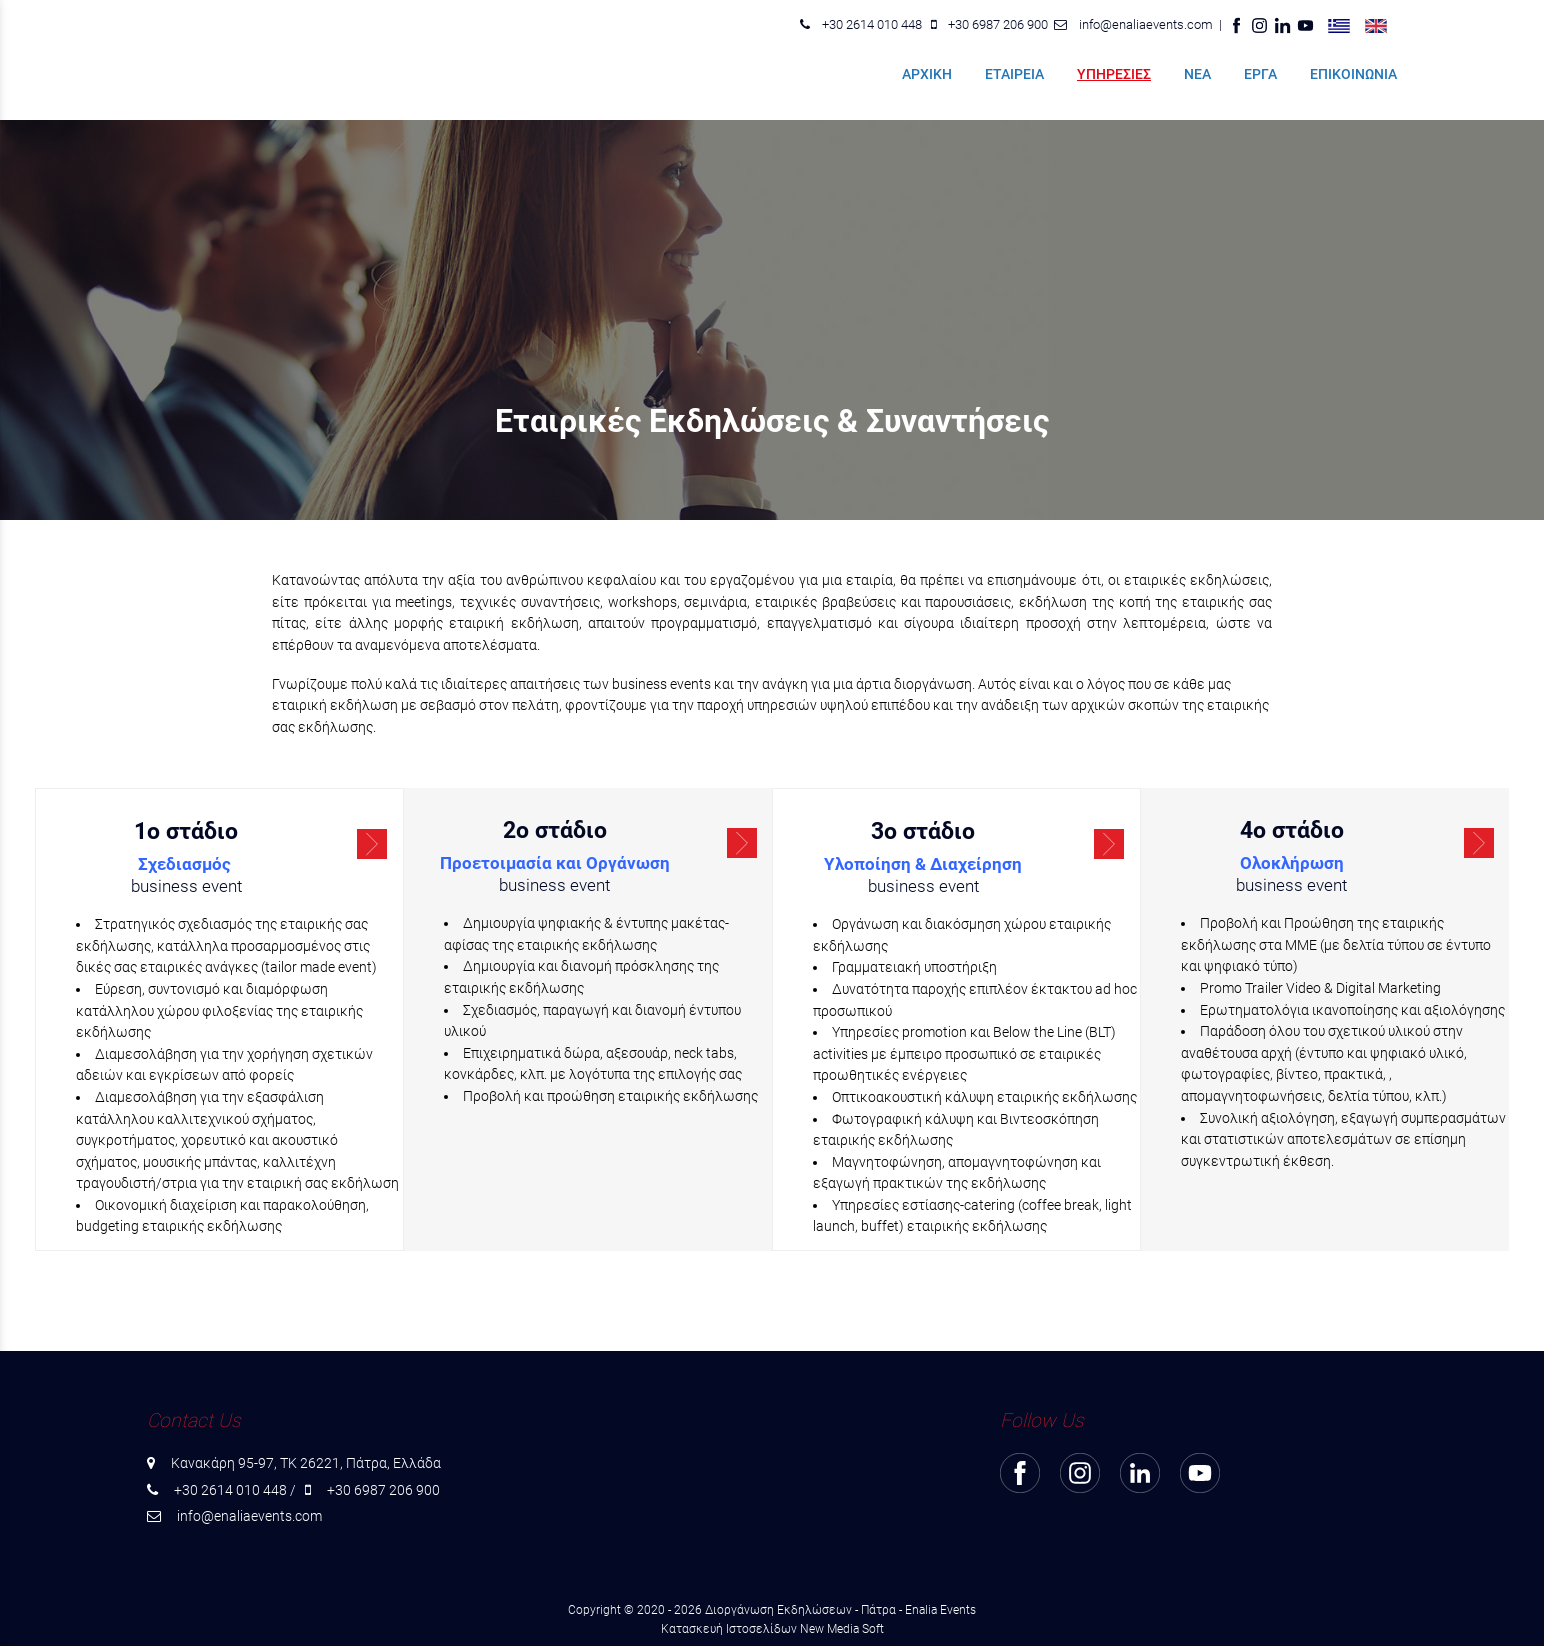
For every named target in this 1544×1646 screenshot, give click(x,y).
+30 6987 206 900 (998, 24)
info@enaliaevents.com (1146, 24)
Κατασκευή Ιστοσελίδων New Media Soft (772, 1629)
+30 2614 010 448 (872, 24)
